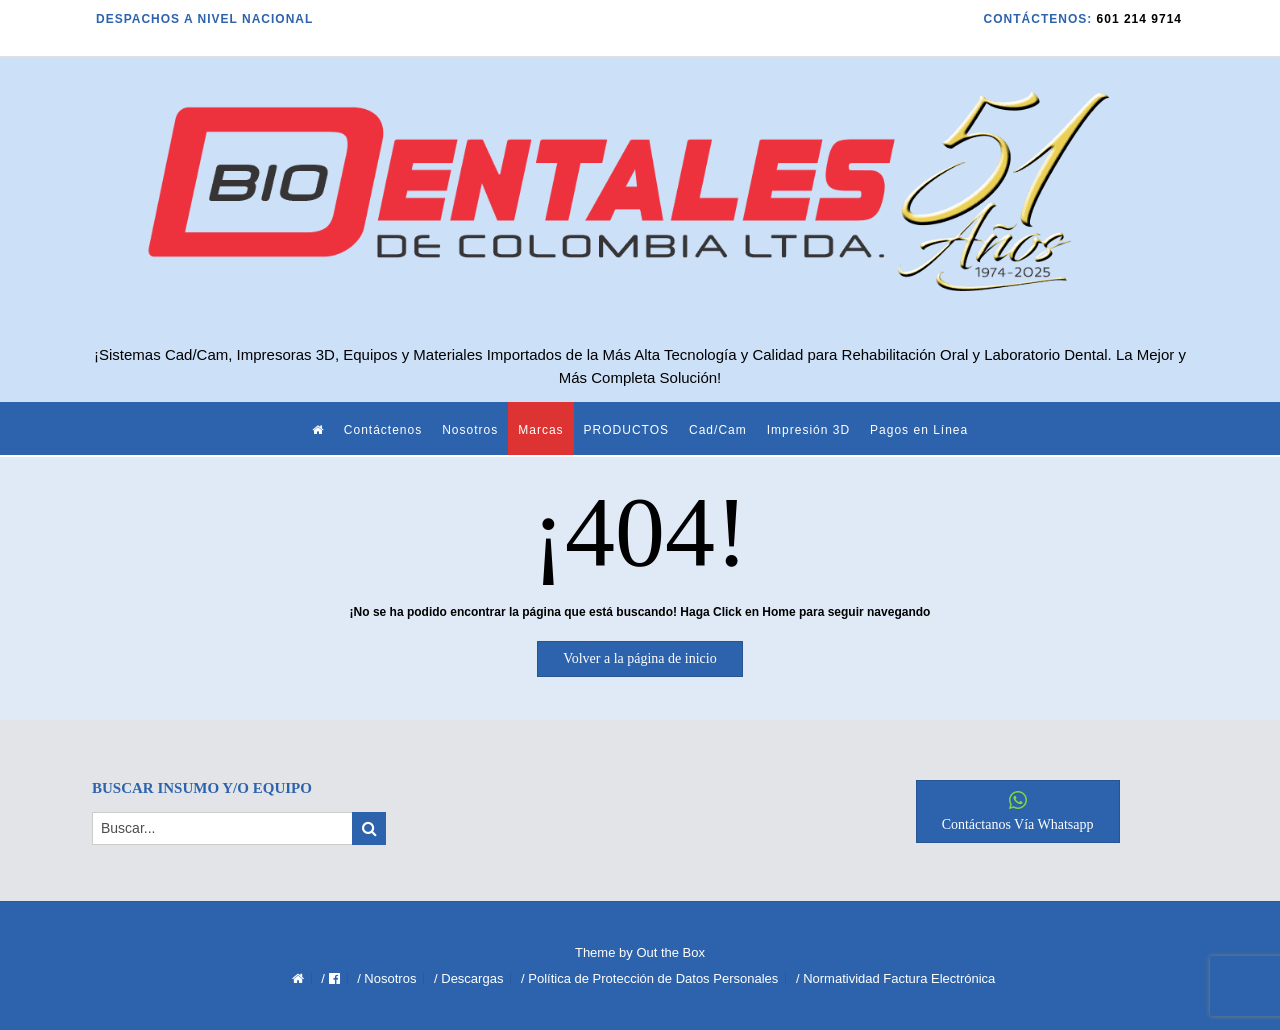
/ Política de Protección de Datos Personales (649, 978)
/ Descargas (468, 978)
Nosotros (470, 430)
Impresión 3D (808, 430)
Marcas (540, 430)
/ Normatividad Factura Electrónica (895, 978)
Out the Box (670, 952)
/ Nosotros (386, 978)
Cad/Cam (718, 430)
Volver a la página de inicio (639, 658)
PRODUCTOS (626, 430)
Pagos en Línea (919, 430)
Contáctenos (383, 430)
